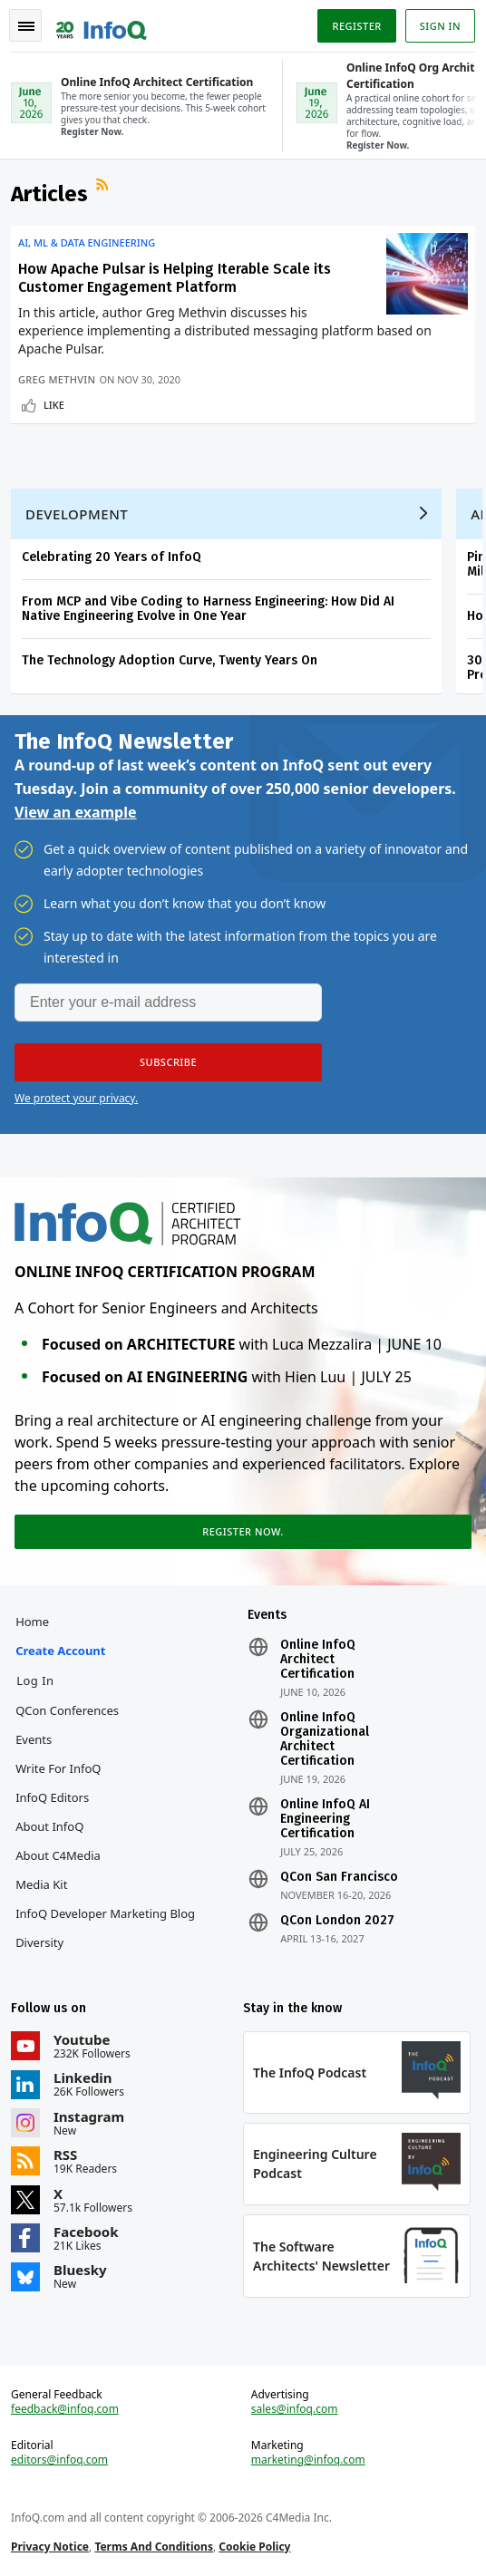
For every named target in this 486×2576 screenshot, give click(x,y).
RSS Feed (104, 186)
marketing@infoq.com (308, 2460)
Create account (60, 1650)
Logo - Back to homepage (101, 23)
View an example (76, 812)
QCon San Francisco (339, 1877)
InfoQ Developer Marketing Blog (105, 1913)
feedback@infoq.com (65, 2409)
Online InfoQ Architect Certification (317, 1659)
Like (54, 405)
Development (76, 514)
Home (32, 1621)
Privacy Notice (50, 2546)
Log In (35, 1680)
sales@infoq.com (294, 2409)
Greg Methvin (56, 379)
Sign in (440, 26)
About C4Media (58, 1855)
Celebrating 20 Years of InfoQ (111, 557)
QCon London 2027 (337, 1920)
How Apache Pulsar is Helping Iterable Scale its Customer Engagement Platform (174, 277)
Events (33, 1739)
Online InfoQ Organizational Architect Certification (324, 1739)
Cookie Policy (254, 2546)
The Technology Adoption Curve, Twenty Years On (169, 660)
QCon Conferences (67, 1710)
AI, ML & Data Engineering (86, 243)
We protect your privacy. (76, 1098)
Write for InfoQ (58, 1768)
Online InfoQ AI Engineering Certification (325, 1819)
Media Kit (41, 1884)
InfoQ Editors (52, 1797)
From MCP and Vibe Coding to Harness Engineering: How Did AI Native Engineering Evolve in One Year (208, 609)
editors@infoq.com (59, 2460)
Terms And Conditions (153, 2546)
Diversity (39, 1942)
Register (356, 26)
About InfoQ (49, 1826)
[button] (168, 1062)
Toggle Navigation (26, 26)
